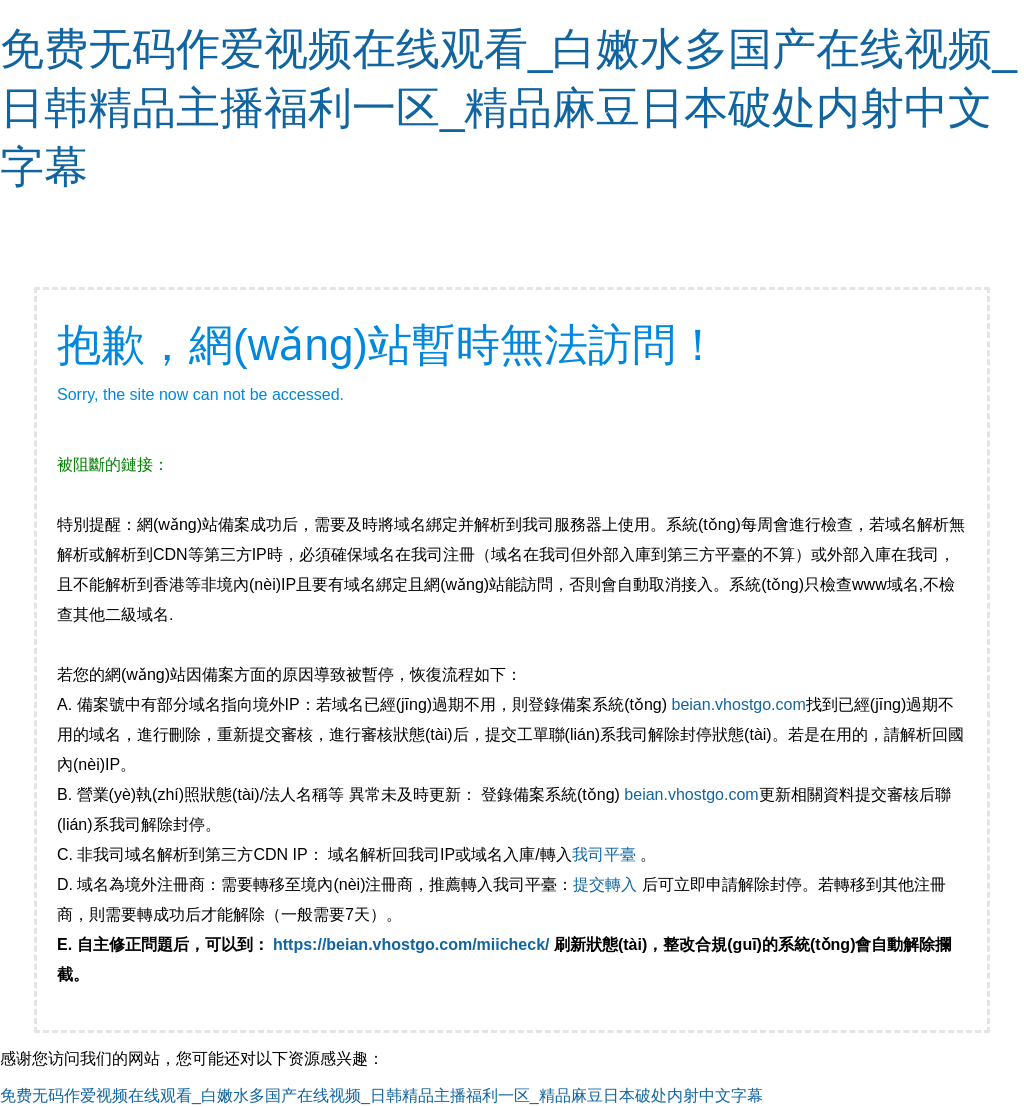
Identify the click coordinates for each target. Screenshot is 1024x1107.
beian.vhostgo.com (738, 704)
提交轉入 (605, 884)
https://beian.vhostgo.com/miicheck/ (411, 944)
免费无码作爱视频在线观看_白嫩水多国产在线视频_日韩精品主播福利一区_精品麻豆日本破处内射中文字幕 (508, 107)
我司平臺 (606, 854)
